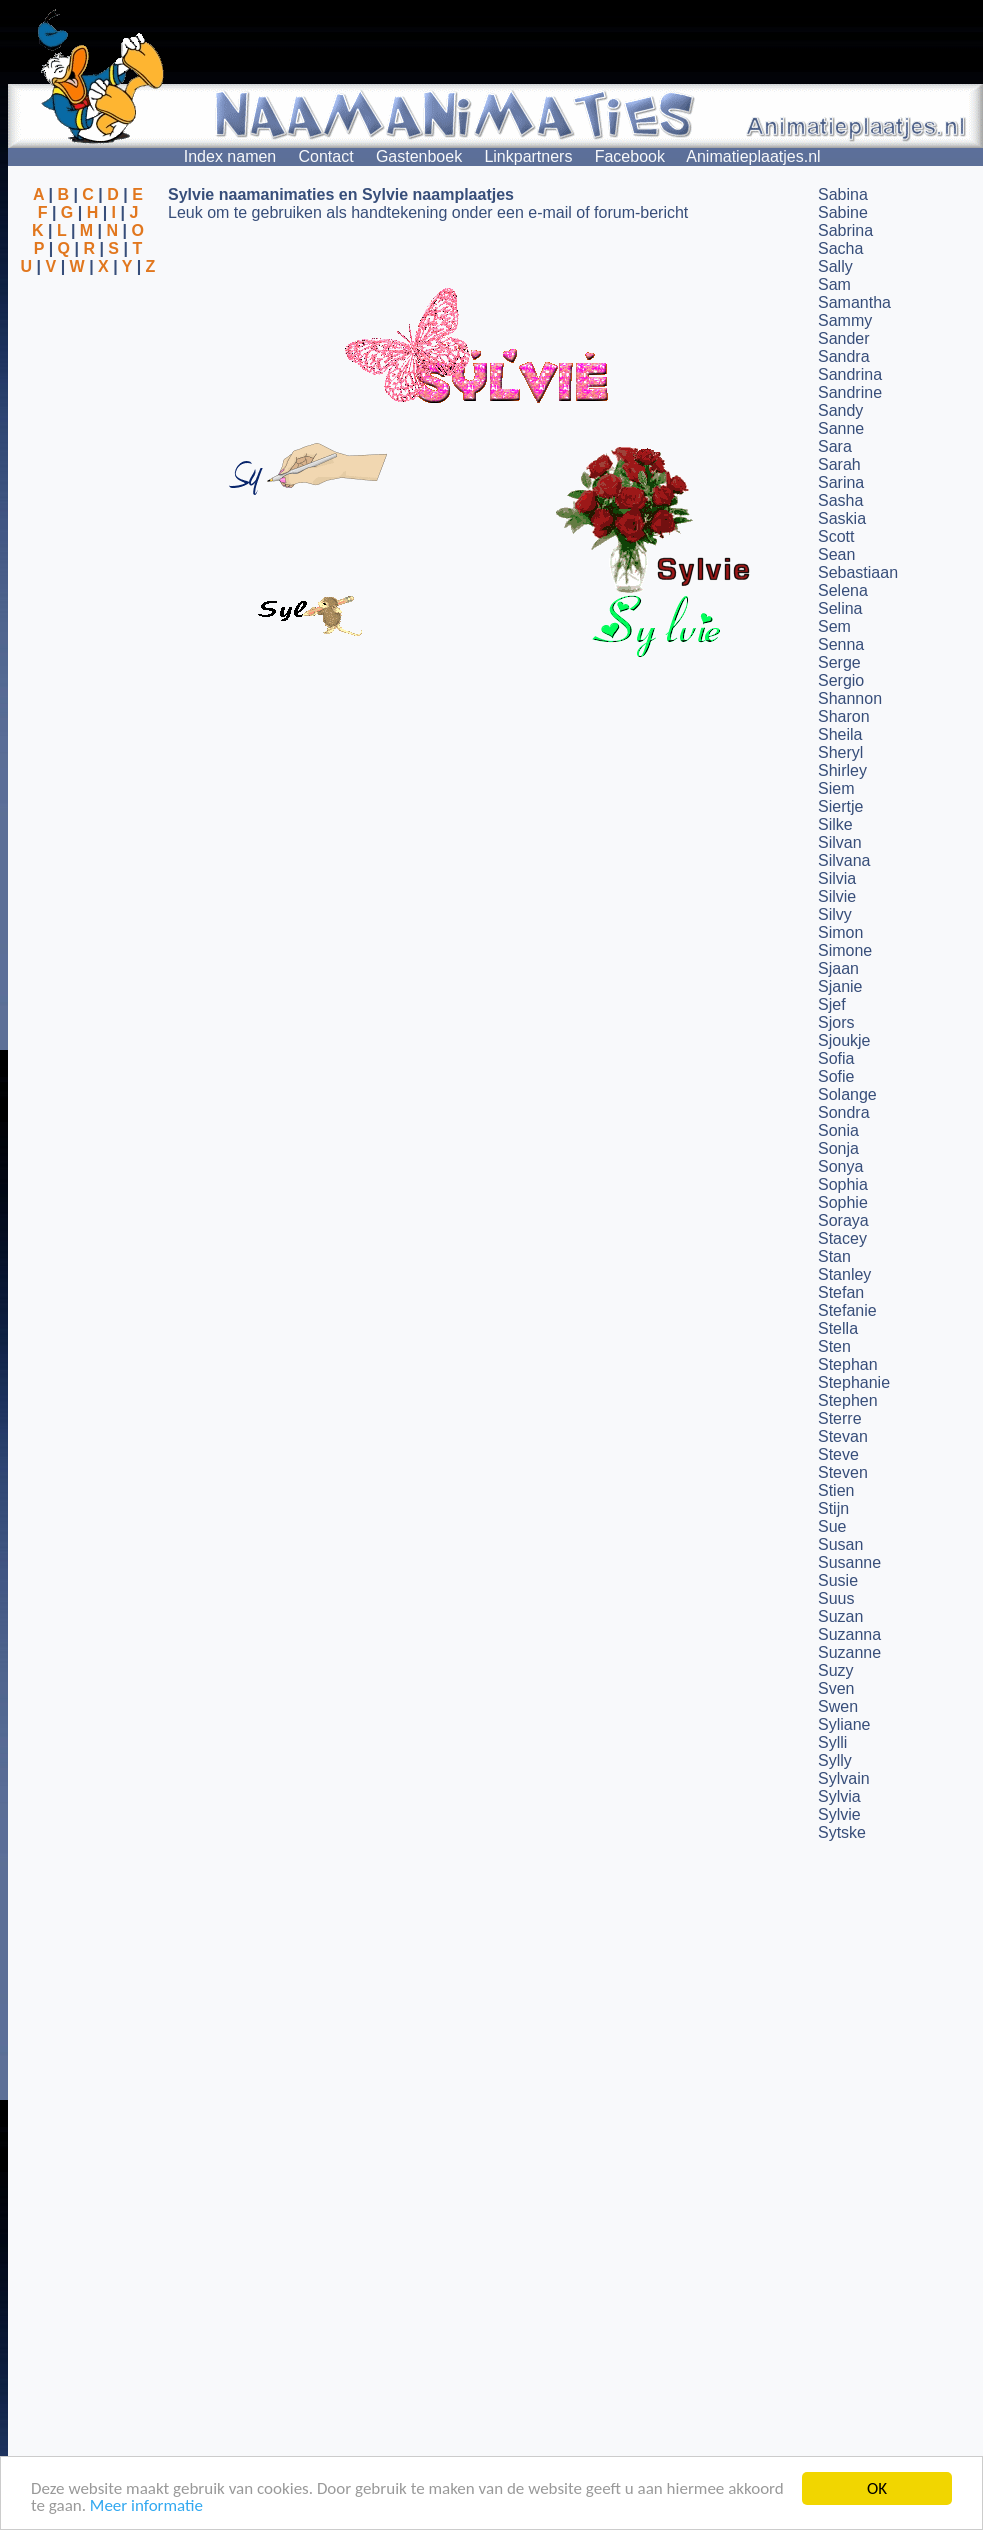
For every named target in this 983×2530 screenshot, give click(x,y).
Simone (845, 950)
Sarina (841, 482)
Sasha (840, 500)
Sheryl (840, 752)
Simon (840, 932)
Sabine (843, 212)
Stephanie (854, 1382)
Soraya (843, 1220)
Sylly (835, 1760)
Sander (844, 338)
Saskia (842, 518)
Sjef (832, 1004)
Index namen (230, 156)
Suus (836, 1598)
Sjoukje (844, 1040)
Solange (847, 1094)
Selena (843, 590)
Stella (838, 1328)
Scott (836, 536)
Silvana (844, 860)
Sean (836, 554)
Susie (838, 1580)
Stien (836, 1490)
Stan (834, 1256)
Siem (836, 788)
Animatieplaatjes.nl (753, 156)
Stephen (848, 1400)
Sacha (840, 248)
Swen (838, 1706)
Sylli (832, 1742)
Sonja (838, 1148)
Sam (834, 284)
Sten (834, 1346)
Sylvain (844, 1778)
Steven (843, 1472)
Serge (839, 662)
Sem (834, 626)
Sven (836, 1688)
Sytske (842, 1832)
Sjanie (840, 986)
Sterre (840, 1418)
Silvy (835, 914)
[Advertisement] (88, 373)
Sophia (843, 1184)
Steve (838, 1454)
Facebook (630, 156)
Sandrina (850, 374)
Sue (832, 1526)
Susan (840, 1544)
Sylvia (839, 1796)
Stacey (842, 1238)
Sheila (840, 734)
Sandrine (850, 392)
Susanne (849, 1562)
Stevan (843, 1436)
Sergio (841, 680)
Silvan (840, 842)
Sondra (844, 1112)
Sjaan (838, 968)
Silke (835, 824)
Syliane (844, 1724)
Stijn (833, 1508)
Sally (835, 266)
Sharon (844, 716)
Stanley (844, 1274)
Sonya (840, 1166)
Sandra (844, 356)
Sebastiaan (858, 572)
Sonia (838, 1130)
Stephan (848, 1364)
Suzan (840, 1616)
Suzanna (849, 1634)
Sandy (840, 410)
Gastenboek (419, 156)
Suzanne (849, 1652)
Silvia (837, 878)
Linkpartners (528, 156)
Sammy (845, 320)
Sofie (836, 1076)
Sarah (839, 464)
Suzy (836, 1670)
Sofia (836, 1058)
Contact (326, 156)
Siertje (840, 806)
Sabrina (845, 230)
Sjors (836, 1022)
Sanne (841, 428)
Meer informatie (146, 2506)
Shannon (850, 698)
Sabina (843, 194)
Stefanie (847, 1310)
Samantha (854, 302)
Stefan (841, 1292)
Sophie (843, 1202)
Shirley (842, 770)
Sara (835, 446)
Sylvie (839, 1814)
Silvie (837, 896)
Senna (841, 644)
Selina (840, 608)
